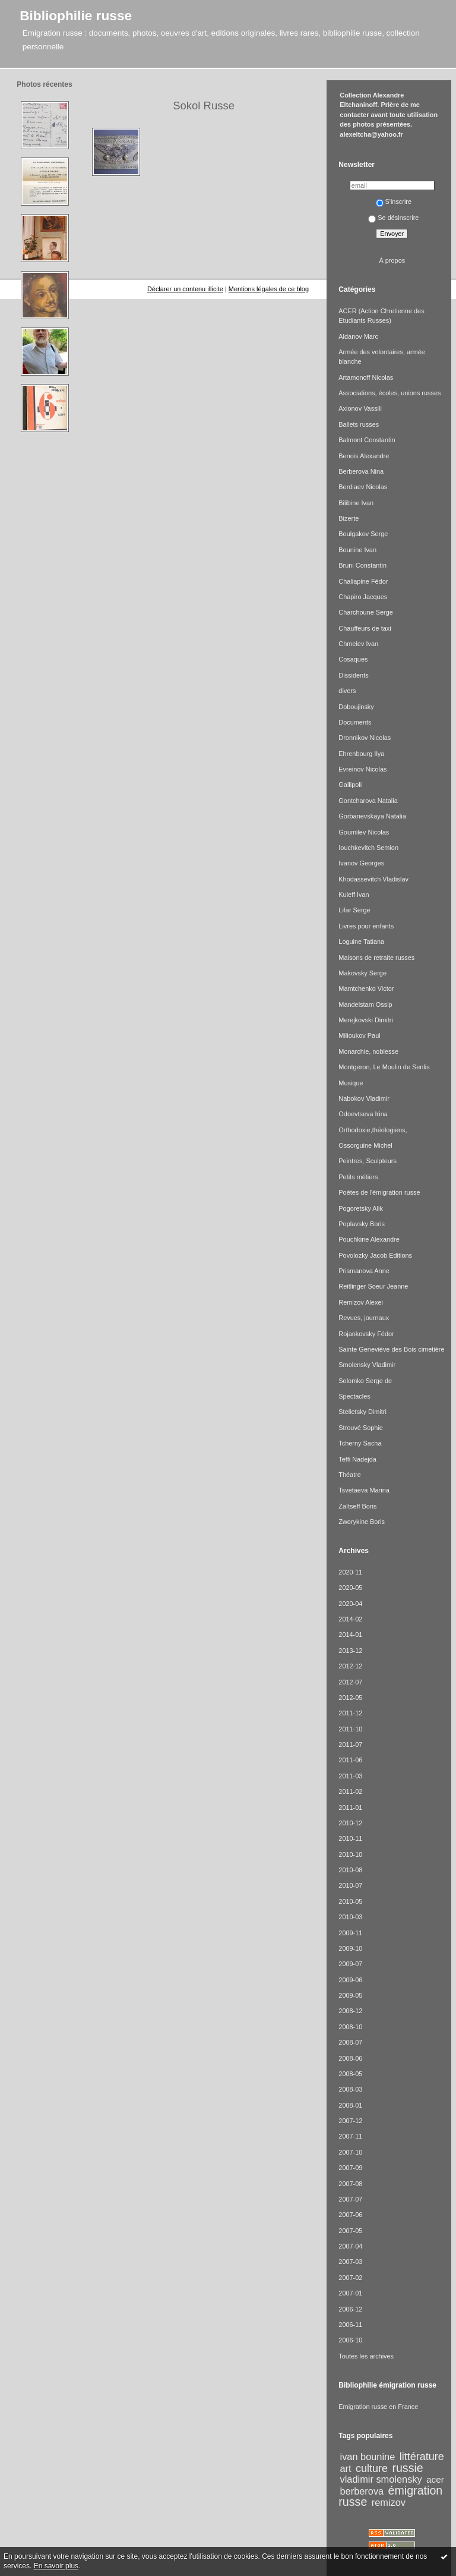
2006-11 (350, 2324)
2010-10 (350, 1854)
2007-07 (350, 2199)
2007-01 (350, 2293)
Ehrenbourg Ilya (361, 753)
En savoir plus (56, 2566)
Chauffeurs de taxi (364, 628)
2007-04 (350, 2246)
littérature (422, 2456)
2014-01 (350, 1634)
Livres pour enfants (366, 926)
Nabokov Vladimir (363, 1098)
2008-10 (350, 2026)
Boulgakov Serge (363, 533)
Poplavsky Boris (361, 1223)
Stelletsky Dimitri (362, 1411)
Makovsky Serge (362, 973)
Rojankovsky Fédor (366, 1333)
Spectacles (354, 1396)
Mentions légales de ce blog (269, 288)
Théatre (349, 1474)
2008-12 (350, 2010)
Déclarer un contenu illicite (185, 288)
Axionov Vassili (360, 408)
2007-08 (350, 2183)
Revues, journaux (363, 1317)
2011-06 (350, 1759)
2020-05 (350, 1587)
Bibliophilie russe (76, 15)
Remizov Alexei (360, 1302)
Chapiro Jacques (362, 596)
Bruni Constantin (362, 565)
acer (435, 2479)
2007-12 (350, 2120)
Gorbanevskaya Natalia (372, 816)
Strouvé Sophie (360, 1427)
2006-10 (350, 2340)
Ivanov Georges (361, 863)
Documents (354, 722)
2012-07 (350, 1682)
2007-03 (350, 2261)
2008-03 (350, 2089)
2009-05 (350, 1995)
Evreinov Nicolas (362, 769)
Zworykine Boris (361, 1521)
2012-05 (350, 1697)
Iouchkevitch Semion (368, 847)
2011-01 (350, 1807)
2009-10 (350, 1948)
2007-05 (350, 2230)
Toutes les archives (366, 2356)
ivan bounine (367, 2456)
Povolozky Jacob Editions (375, 1255)
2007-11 (350, 2136)
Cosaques (353, 659)
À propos (392, 260)
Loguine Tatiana (361, 941)
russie (407, 2467)
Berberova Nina (361, 471)
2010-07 (350, 1885)
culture (372, 2468)
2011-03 (350, 1776)
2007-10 (350, 2152)
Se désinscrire (393, 217)
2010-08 (350, 1869)
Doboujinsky (355, 706)
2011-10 (350, 1729)
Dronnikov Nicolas (364, 737)
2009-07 (350, 1963)
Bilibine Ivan (355, 502)
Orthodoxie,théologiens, (372, 1129)
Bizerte (348, 518)
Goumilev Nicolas (363, 832)
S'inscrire (394, 201)
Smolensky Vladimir (366, 1364)
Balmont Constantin (366, 439)
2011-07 (350, 1744)
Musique (350, 1083)
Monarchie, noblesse (368, 1051)
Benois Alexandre (363, 455)
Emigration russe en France (378, 2406)
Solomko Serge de (365, 1380)
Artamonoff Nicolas (365, 377)
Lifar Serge (354, 910)
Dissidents (353, 675)
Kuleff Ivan (353, 894)
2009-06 (350, 1979)
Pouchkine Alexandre (368, 1239)
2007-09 (350, 2167)
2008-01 (350, 2105)
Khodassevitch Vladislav (373, 879)
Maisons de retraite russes (376, 957)
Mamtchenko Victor (366, 988)
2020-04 (350, 1603)
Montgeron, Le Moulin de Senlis (383, 1066)
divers (347, 690)
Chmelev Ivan (358, 643)
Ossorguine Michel (365, 1145)
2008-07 (350, 2042)
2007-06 (350, 2214)
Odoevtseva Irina (362, 1113)
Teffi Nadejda (357, 1459)
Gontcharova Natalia (367, 800)
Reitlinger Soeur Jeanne (373, 1286)
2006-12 (350, 2309)
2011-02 (350, 1791)
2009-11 (350, 1932)
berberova (362, 2491)
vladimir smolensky (381, 2479)
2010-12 (350, 1822)
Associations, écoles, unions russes (389, 392)
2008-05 (350, 2073)
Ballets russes (358, 424)
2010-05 (350, 1901)
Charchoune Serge (365, 612)
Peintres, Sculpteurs (367, 1160)
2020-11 (350, 1572)
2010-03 (350, 1916)
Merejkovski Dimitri (365, 1020)
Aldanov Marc (358, 336)
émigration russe (390, 2496)
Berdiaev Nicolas (362, 486)
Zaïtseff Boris (357, 1506)
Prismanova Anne (363, 1270)
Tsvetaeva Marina (363, 1490)
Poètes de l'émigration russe (379, 1192)
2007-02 (350, 2277)
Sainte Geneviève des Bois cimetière (391, 1349)
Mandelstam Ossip (365, 1004)
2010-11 (350, 1838)
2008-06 (350, 2058)
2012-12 (350, 1666)
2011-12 (350, 1713)
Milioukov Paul (359, 1035)
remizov (389, 2502)
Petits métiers (358, 1176)
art (346, 2468)
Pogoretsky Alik (360, 1208)
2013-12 (350, 1650)
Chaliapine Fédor (363, 581)
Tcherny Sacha (359, 1443)
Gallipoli (350, 784)
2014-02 (350, 1619)
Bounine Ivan (357, 549)
